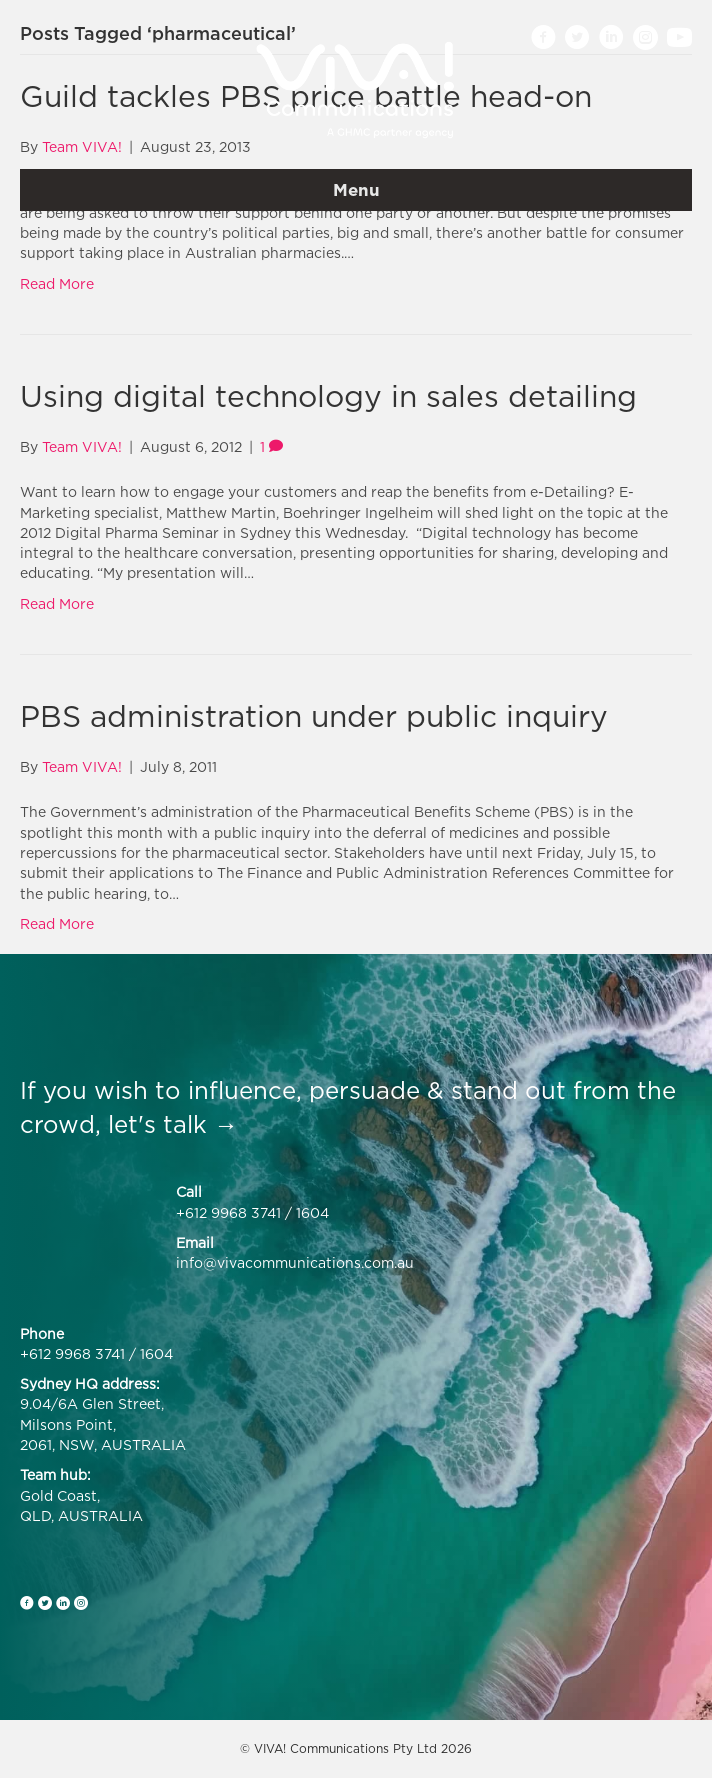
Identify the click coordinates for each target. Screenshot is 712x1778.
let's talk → (173, 1124)
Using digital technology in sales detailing (328, 396)
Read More (57, 283)
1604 (312, 1212)
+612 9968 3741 (228, 1212)
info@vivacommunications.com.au (295, 1262)
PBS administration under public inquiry (314, 716)
